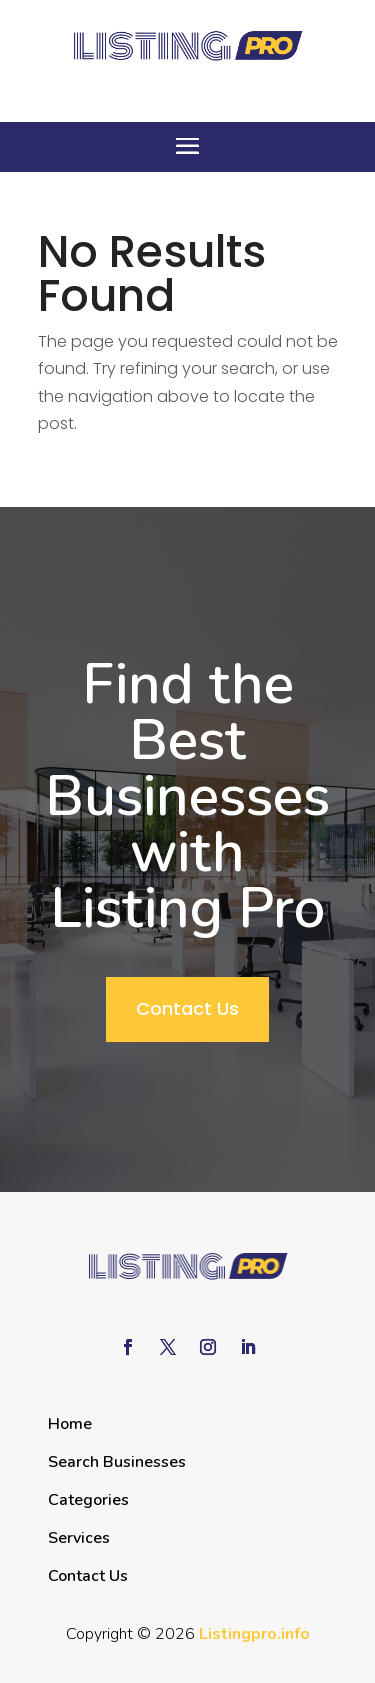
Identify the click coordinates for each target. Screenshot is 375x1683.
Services (79, 1538)
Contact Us (187, 1008)
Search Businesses (117, 1462)
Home (70, 1424)
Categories (88, 1500)
